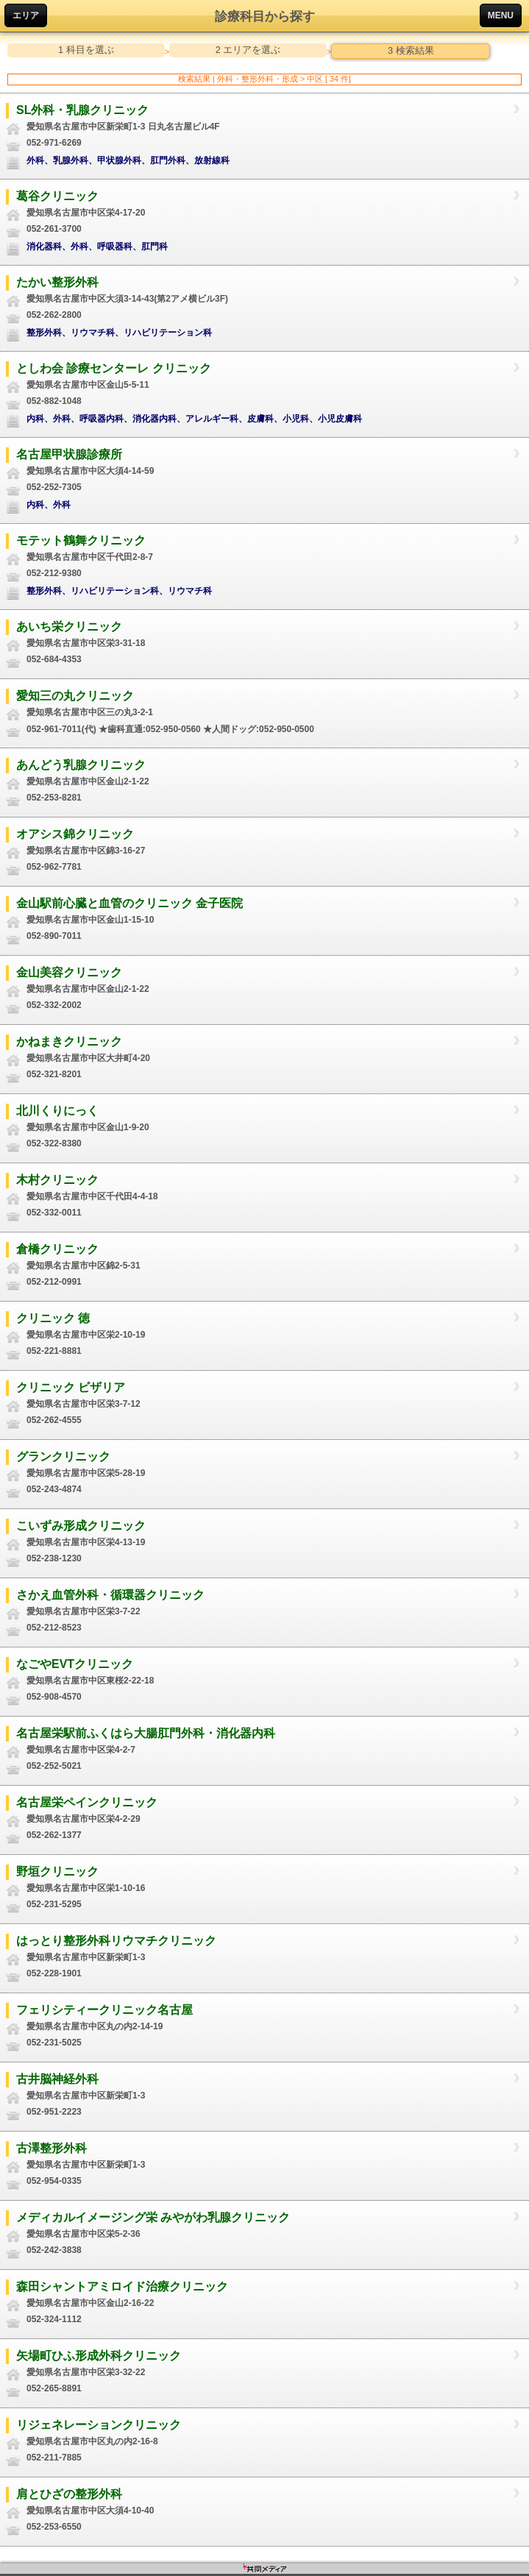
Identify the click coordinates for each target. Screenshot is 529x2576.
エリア (26, 15)
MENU (501, 15)
